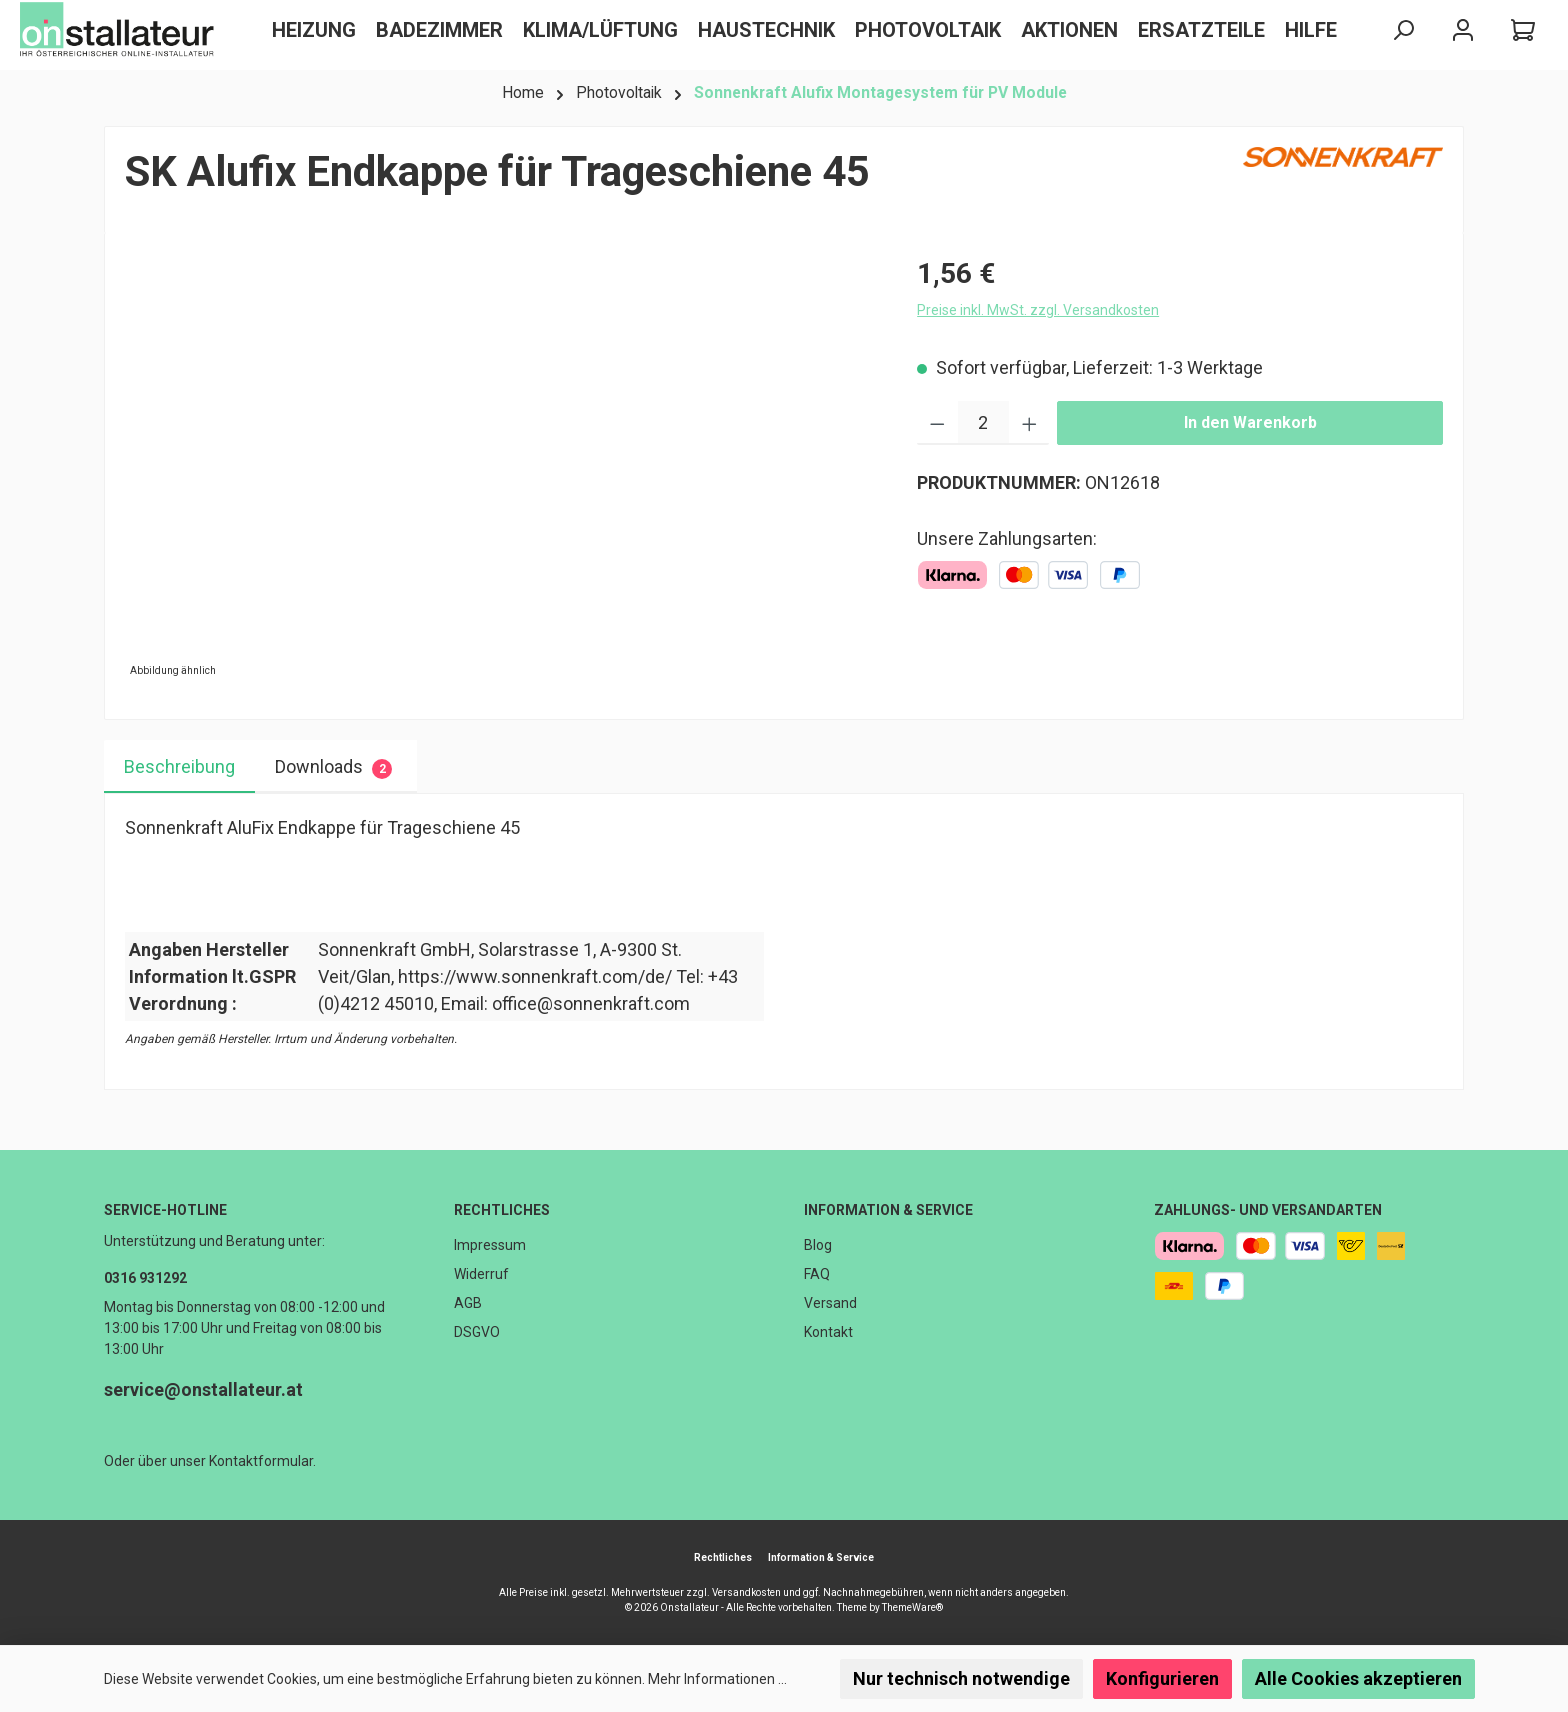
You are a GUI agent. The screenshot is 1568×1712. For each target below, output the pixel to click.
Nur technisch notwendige (961, 1678)
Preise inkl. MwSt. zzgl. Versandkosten (1038, 310)
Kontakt (828, 1332)
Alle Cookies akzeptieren (1358, 1678)
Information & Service (888, 1210)
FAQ (817, 1274)
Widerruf (481, 1274)
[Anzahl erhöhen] (1029, 423)
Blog (818, 1245)
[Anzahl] (983, 423)
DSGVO (477, 1332)
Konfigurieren (1162, 1678)
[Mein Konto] (1463, 30)
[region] (501, 468)
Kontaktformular (261, 1461)
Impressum (490, 1245)
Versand (830, 1303)
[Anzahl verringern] (937, 423)
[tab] (179, 766)
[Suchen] (1403, 30)
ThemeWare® (912, 1607)
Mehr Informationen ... (717, 1679)
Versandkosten (746, 1592)
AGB (468, 1303)
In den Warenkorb (1250, 422)
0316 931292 (145, 1278)
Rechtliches (502, 1210)
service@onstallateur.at (203, 1389)
